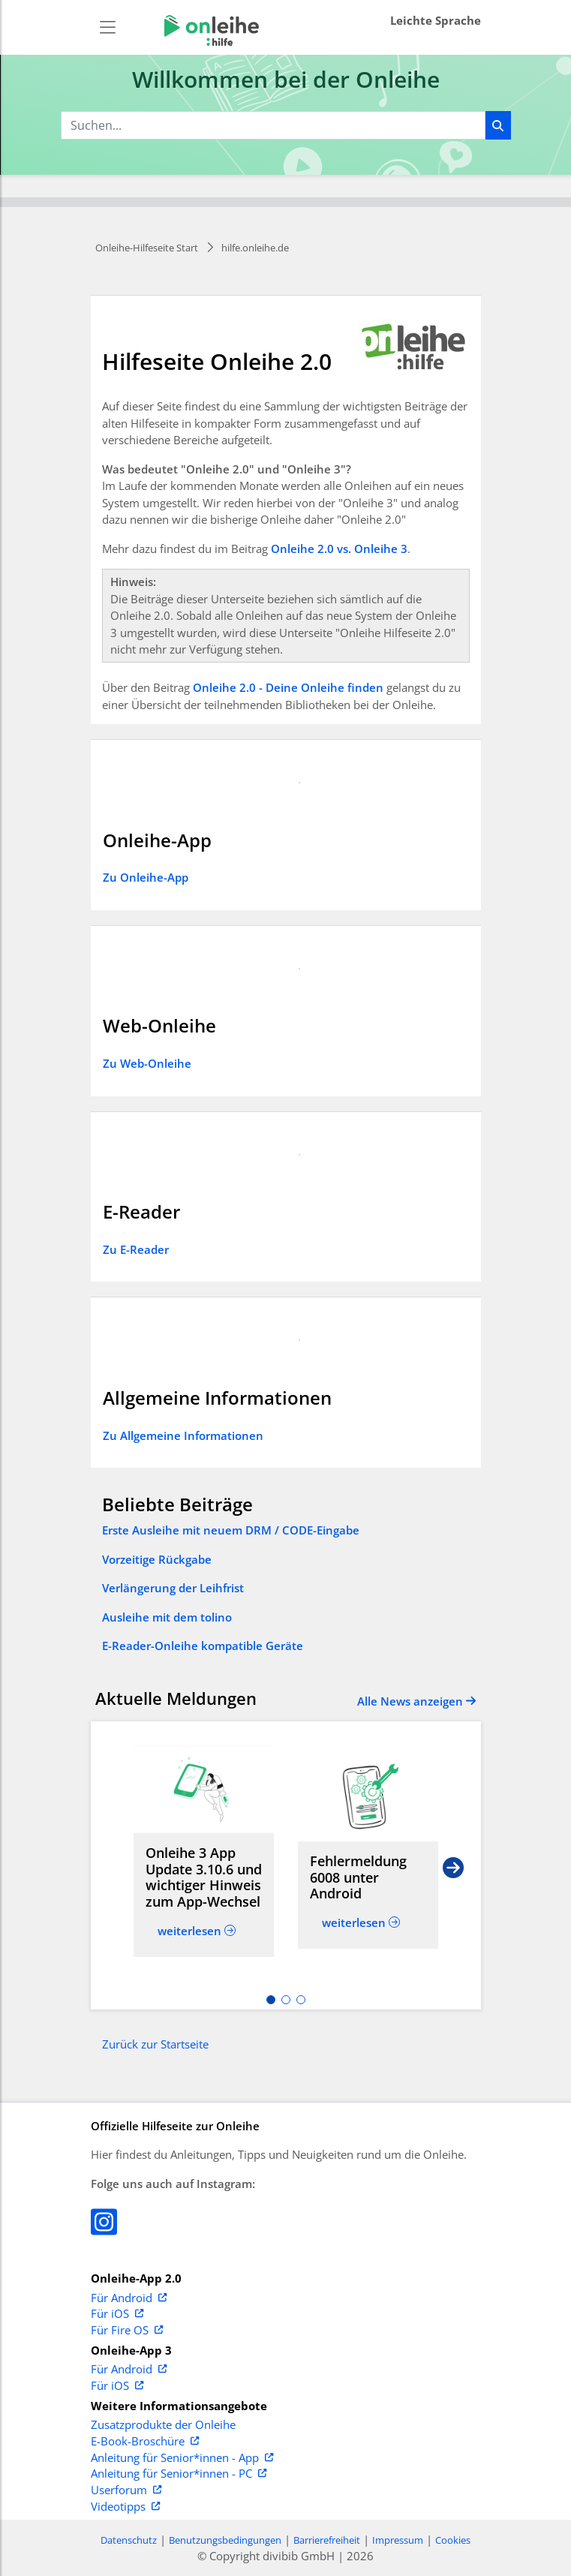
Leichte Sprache (435, 20)
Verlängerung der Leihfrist (173, 1587)
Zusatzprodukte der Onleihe (163, 2425)
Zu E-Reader (136, 1249)
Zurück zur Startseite (155, 2043)
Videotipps (125, 2507)
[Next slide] (453, 1865)
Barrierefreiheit (326, 2540)
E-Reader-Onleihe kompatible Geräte (202, 1645)
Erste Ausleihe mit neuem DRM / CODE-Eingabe (230, 1529)
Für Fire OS (127, 2330)
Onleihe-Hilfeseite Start (146, 247)
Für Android (129, 2298)
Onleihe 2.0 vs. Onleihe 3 (339, 548)
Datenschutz (129, 2540)
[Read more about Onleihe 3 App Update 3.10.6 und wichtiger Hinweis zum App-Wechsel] (204, 1789)
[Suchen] (498, 125)
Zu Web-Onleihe (147, 1063)
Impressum (397, 2540)
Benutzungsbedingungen (225, 2540)
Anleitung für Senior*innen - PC (178, 2474)
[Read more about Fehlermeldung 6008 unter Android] (368, 1797)
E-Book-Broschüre (145, 2441)
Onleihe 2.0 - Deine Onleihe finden (288, 687)
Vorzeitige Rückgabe (157, 1559)
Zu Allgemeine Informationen (183, 1435)
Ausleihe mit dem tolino (167, 1617)
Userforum (126, 2490)
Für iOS (117, 2314)
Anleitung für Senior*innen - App (182, 2458)
